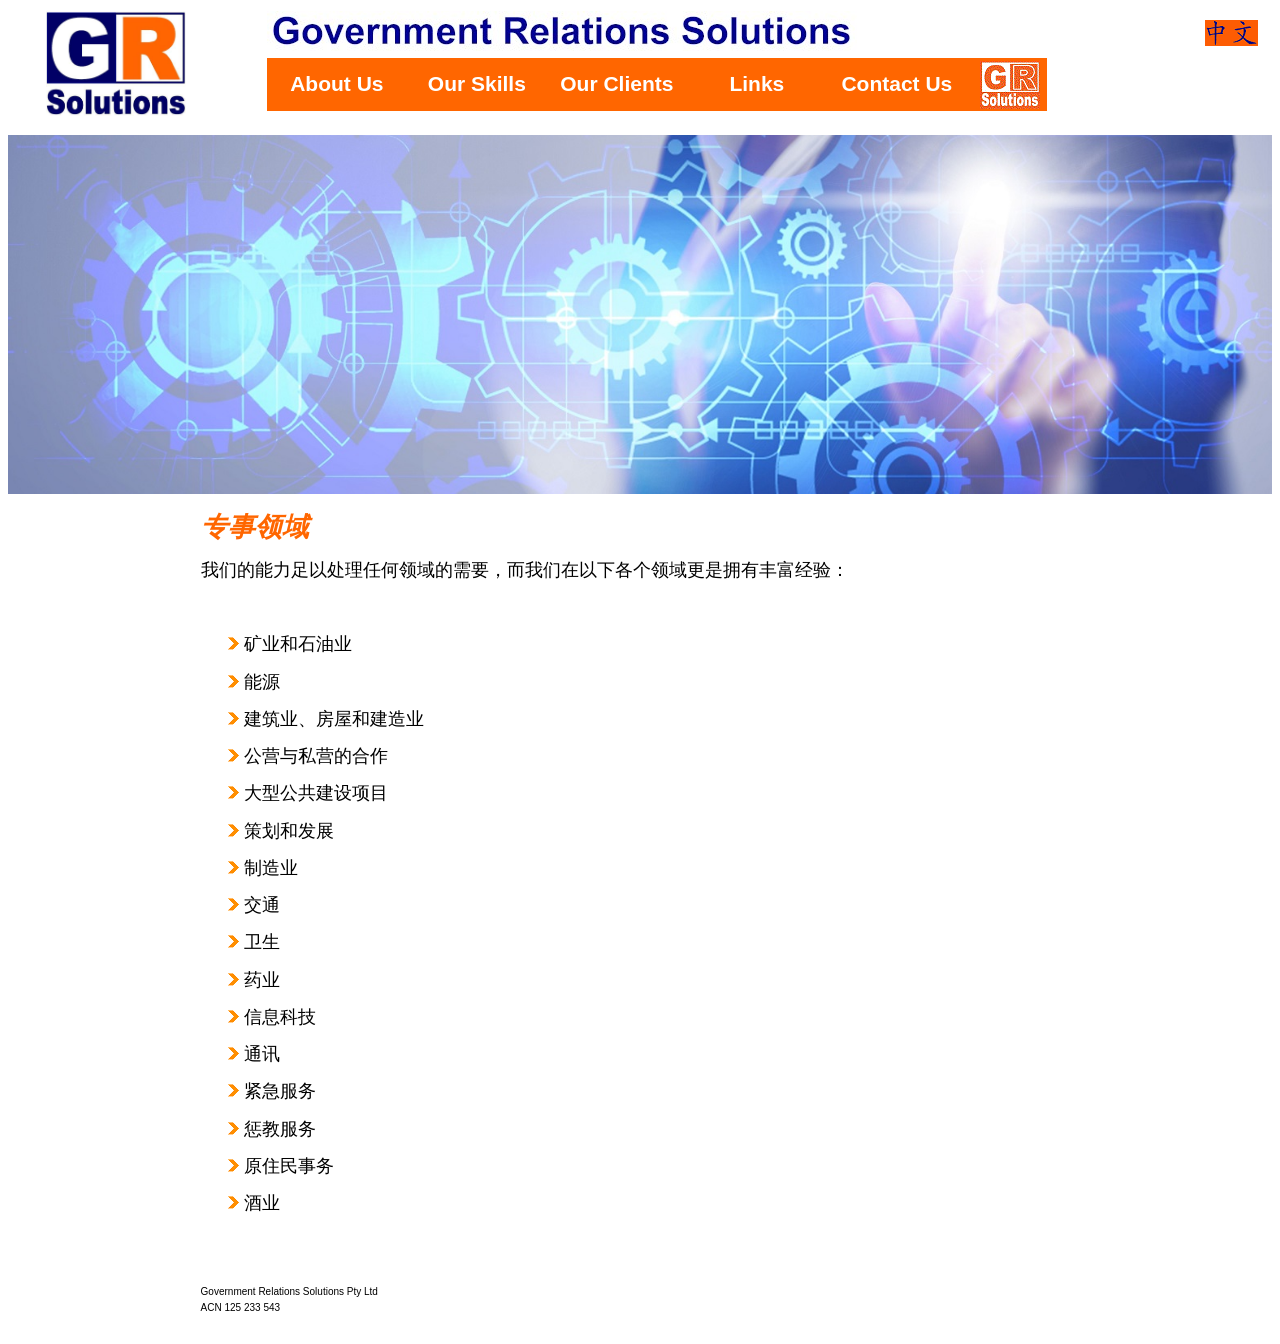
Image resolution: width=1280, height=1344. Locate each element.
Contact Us (896, 83)
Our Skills (477, 83)
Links (756, 83)
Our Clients (616, 83)
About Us (336, 83)
